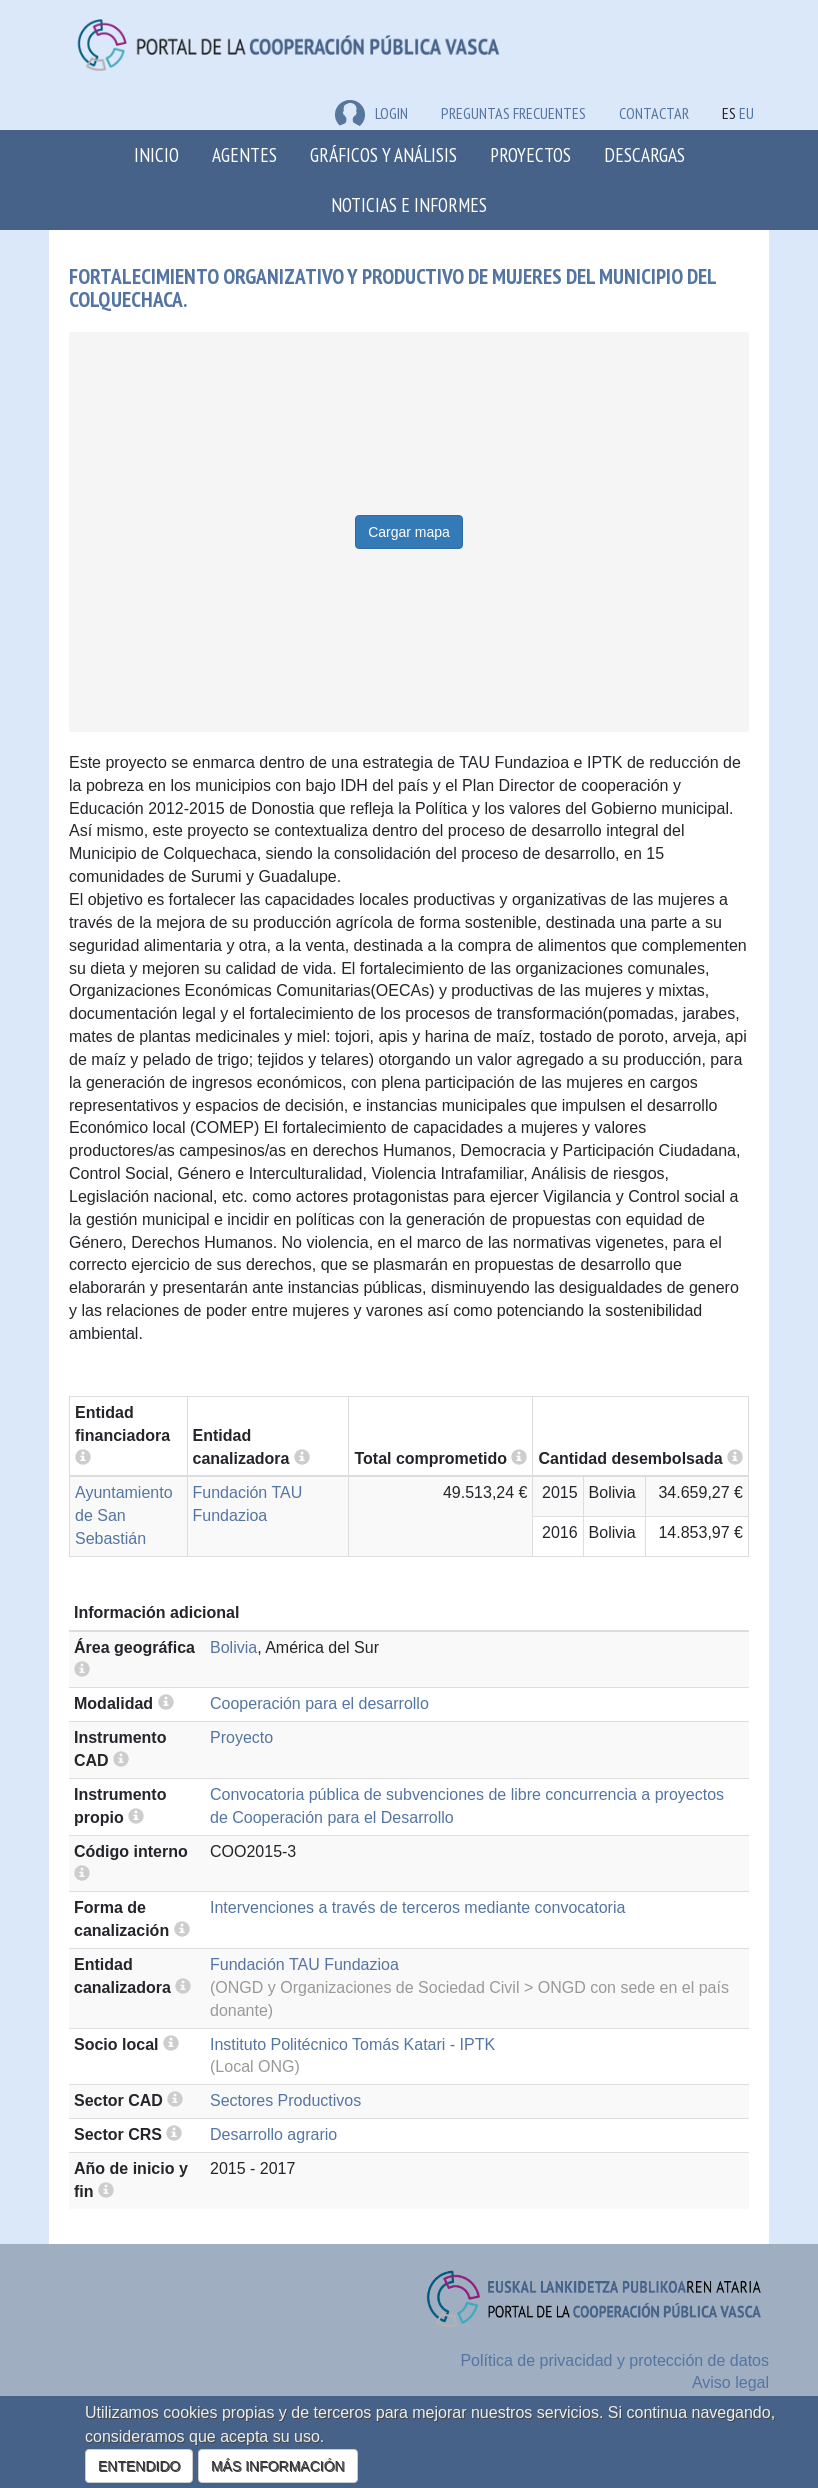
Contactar (654, 113)
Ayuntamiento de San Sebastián (124, 1515)
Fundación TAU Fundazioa (304, 1964)
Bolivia (233, 1647)
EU (746, 113)
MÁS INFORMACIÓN (278, 2466)
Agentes (244, 154)
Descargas (644, 154)
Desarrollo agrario (273, 2134)
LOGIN (371, 113)
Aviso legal (730, 2382)
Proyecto (241, 1737)
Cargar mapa (409, 532)
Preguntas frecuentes (513, 113)
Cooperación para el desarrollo (319, 1703)
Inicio (156, 154)
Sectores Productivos (285, 2100)
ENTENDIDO (139, 2466)
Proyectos (530, 154)
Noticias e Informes (409, 204)
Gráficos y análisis (383, 154)
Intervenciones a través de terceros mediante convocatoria (417, 1907)
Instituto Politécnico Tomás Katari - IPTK (352, 2044)
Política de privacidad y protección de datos (614, 2360)
